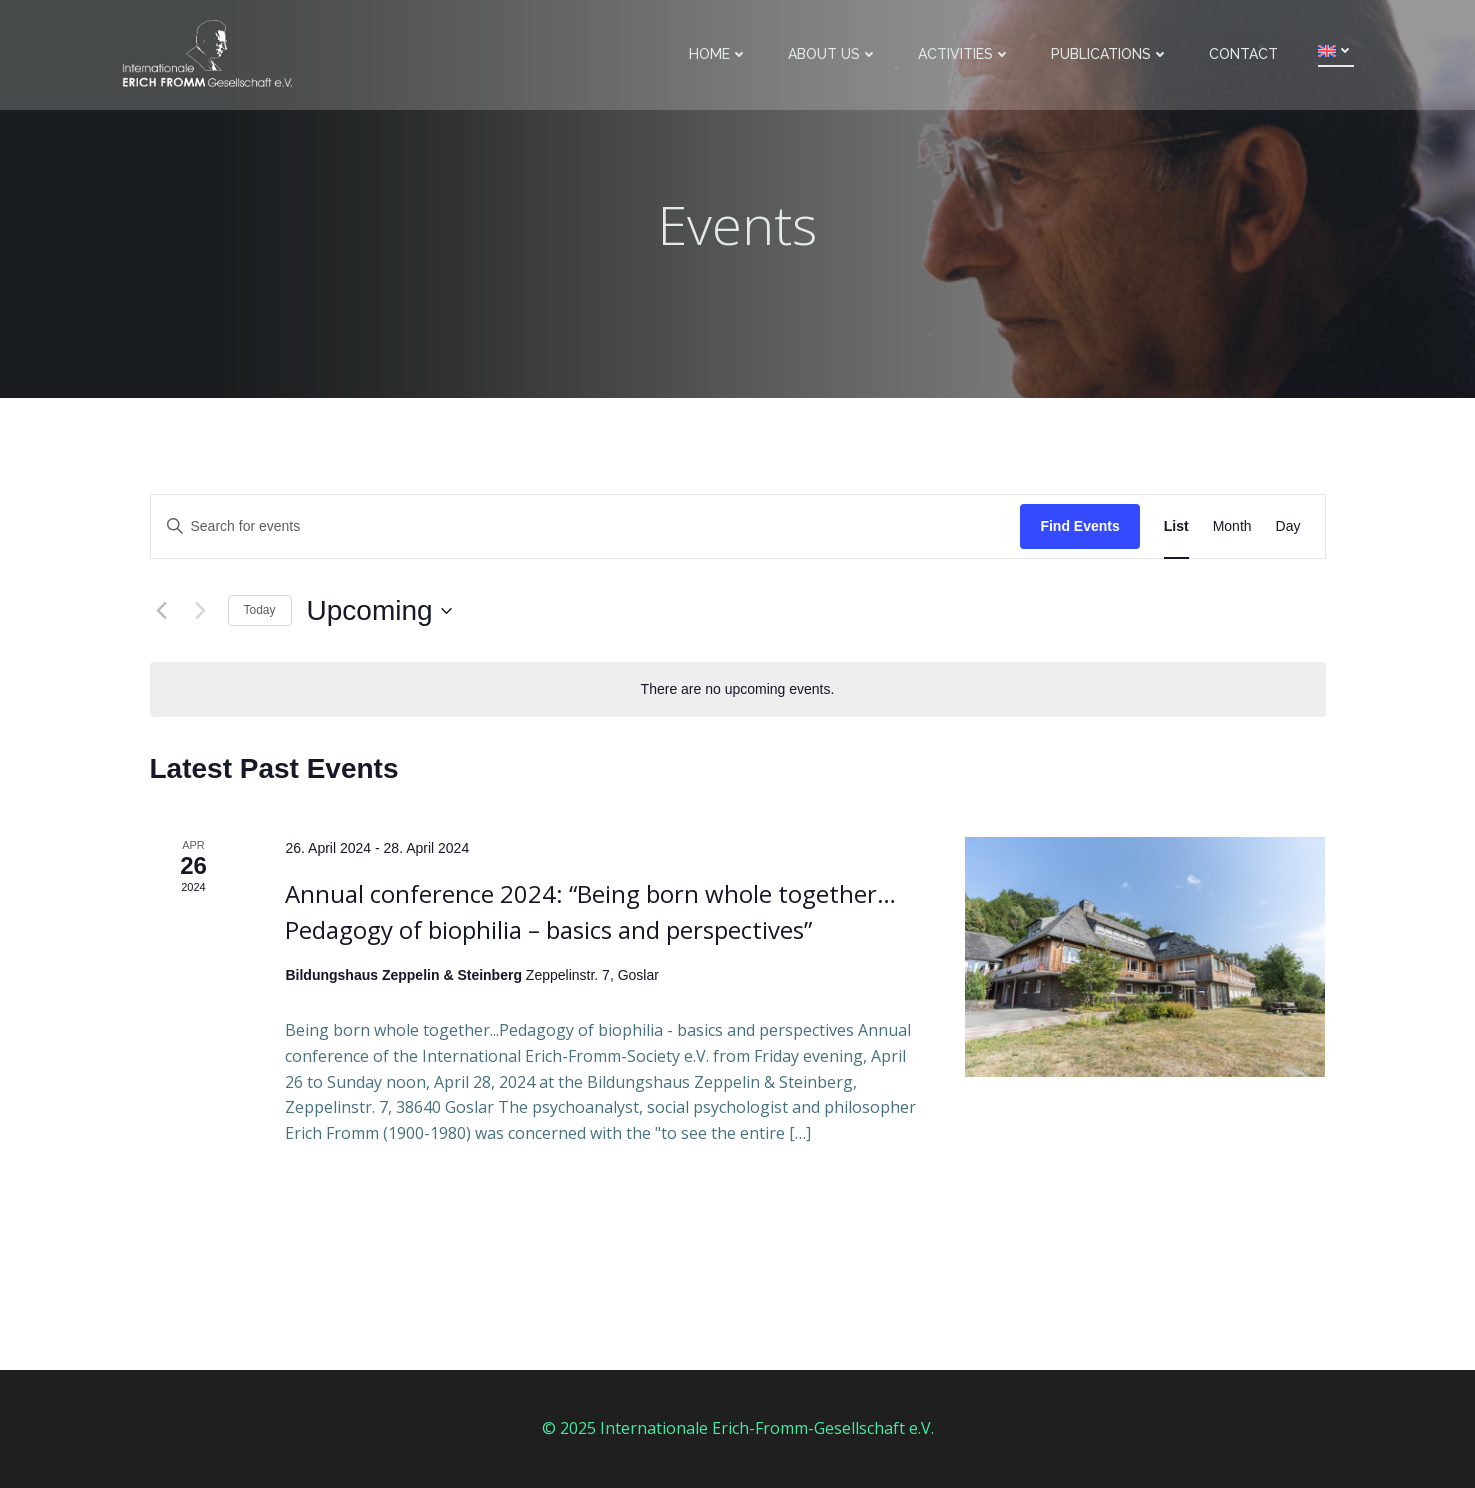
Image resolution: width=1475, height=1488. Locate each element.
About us (833, 54)
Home (718, 54)
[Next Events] (201, 611)
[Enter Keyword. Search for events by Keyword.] (586, 526)
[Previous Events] (162, 611)
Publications (1110, 54)
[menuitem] (1336, 50)
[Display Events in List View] (1176, 526)
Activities (964, 54)
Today (260, 610)
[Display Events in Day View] (1288, 526)
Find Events (1079, 526)
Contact (1243, 54)
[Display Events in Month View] (1232, 526)
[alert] (738, 689)
